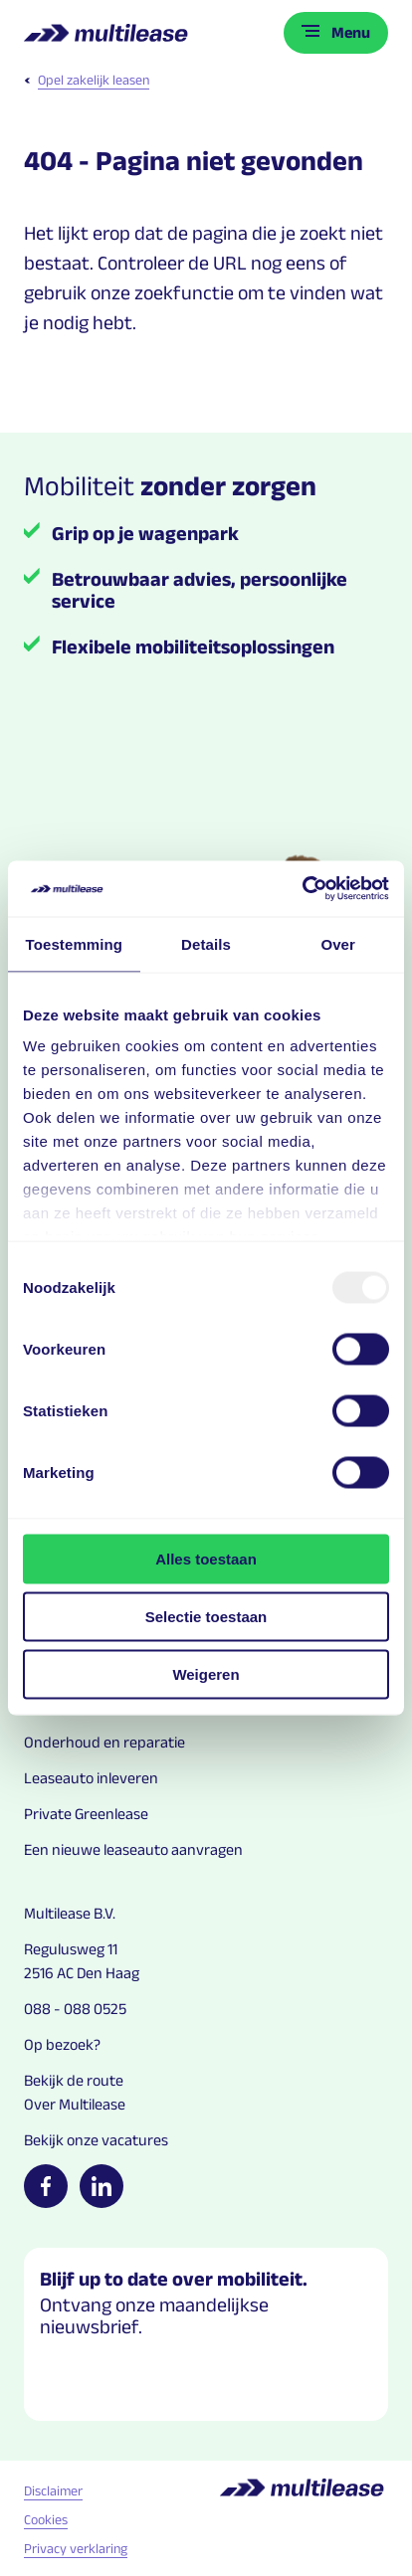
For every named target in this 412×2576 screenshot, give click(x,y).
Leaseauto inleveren (91, 1777)
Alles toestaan (206, 1558)
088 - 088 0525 (75, 2008)
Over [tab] (337, 943)
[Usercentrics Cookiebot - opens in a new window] (302, 889)
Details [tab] (206, 943)
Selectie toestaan (206, 1615)
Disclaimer (53, 2490)
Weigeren (205, 1673)
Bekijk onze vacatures (96, 2139)
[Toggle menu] (336, 33)
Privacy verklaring (75, 2548)
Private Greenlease (86, 1813)
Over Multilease (74, 2104)
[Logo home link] (108, 33)
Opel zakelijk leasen (86, 80)
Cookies (46, 2519)
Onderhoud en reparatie (104, 1742)
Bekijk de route (73, 2080)
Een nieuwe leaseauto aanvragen (133, 1849)
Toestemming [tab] (74, 943)
